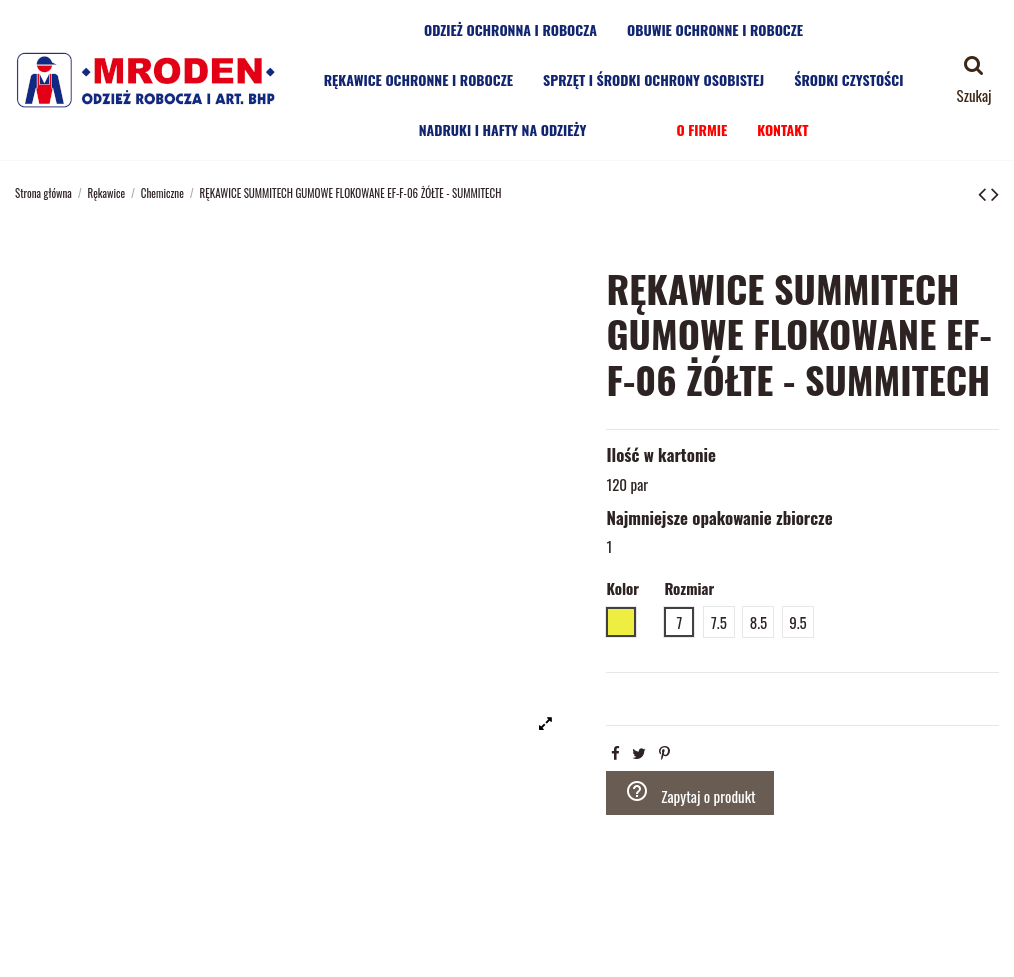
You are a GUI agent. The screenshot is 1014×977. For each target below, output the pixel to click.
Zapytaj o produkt (690, 793)
